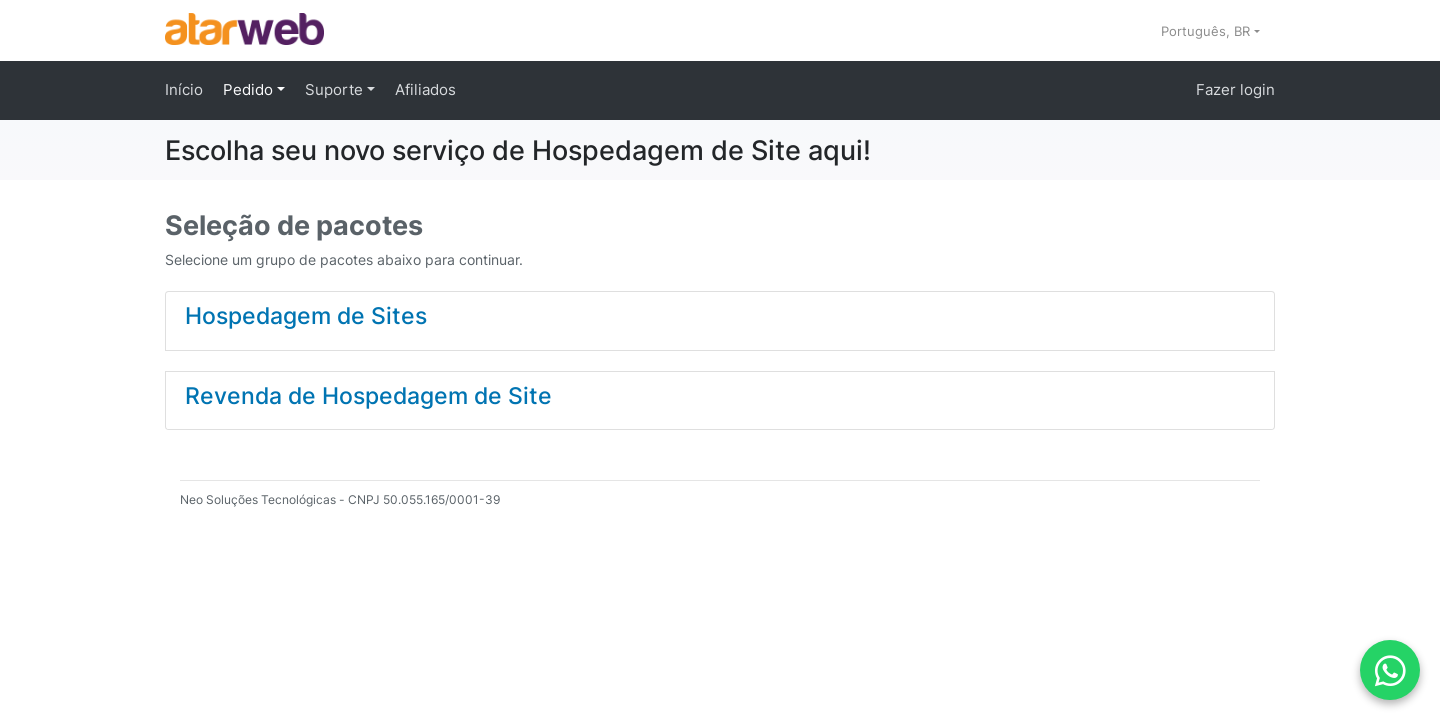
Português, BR (1207, 31)
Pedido (250, 89)
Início (184, 89)
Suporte (336, 89)
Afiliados (425, 89)
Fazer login (1235, 89)
